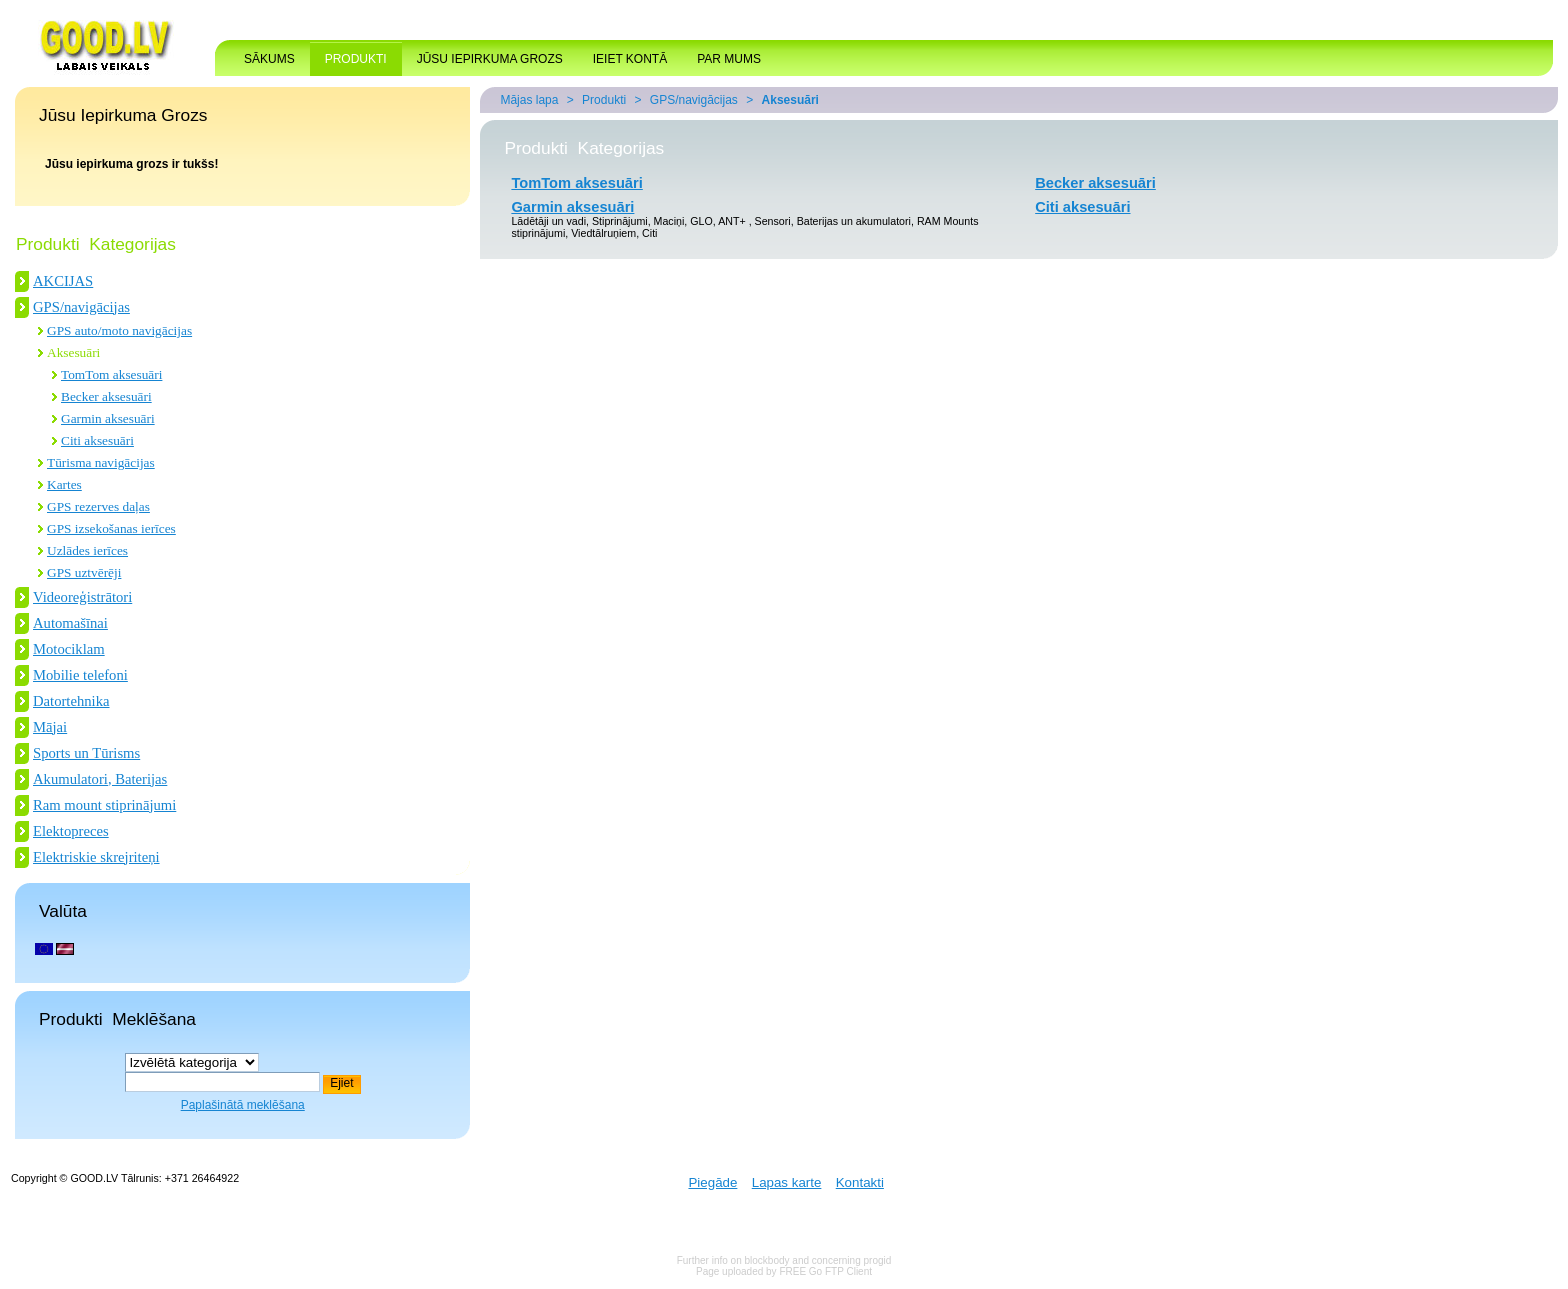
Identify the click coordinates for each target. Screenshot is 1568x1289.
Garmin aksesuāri (108, 418)
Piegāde (712, 1182)
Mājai (50, 727)
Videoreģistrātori (82, 597)
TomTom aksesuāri (111, 374)
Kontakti (860, 1182)
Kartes (64, 484)
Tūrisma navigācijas (101, 462)
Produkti (604, 100)
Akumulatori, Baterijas (100, 779)
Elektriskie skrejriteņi (96, 857)
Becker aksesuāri (106, 396)
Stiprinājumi (620, 221)
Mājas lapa (529, 100)
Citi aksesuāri (97, 440)
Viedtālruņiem (603, 233)
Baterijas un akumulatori (854, 221)
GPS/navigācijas (81, 307)
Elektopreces (71, 831)
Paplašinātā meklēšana (243, 1105)
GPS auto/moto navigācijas (119, 330)
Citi (649, 233)
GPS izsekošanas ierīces (111, 528)
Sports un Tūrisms (86, 753)
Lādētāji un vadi (548, 221)
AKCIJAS (63, 281)
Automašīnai (70, 623)
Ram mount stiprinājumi (104, 805)
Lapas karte (787, 1182)
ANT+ (733, 221)
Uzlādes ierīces (87, 550)
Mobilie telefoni (80, 675)
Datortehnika (71, 701)
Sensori (773, 221)
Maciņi (669, 221)
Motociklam (69, 649)
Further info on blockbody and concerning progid (784, 1260)
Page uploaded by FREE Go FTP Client (784, 1271)
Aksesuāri (73, 352)
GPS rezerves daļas (98, 506)
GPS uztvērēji (84, 572)
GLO (701, 221)
